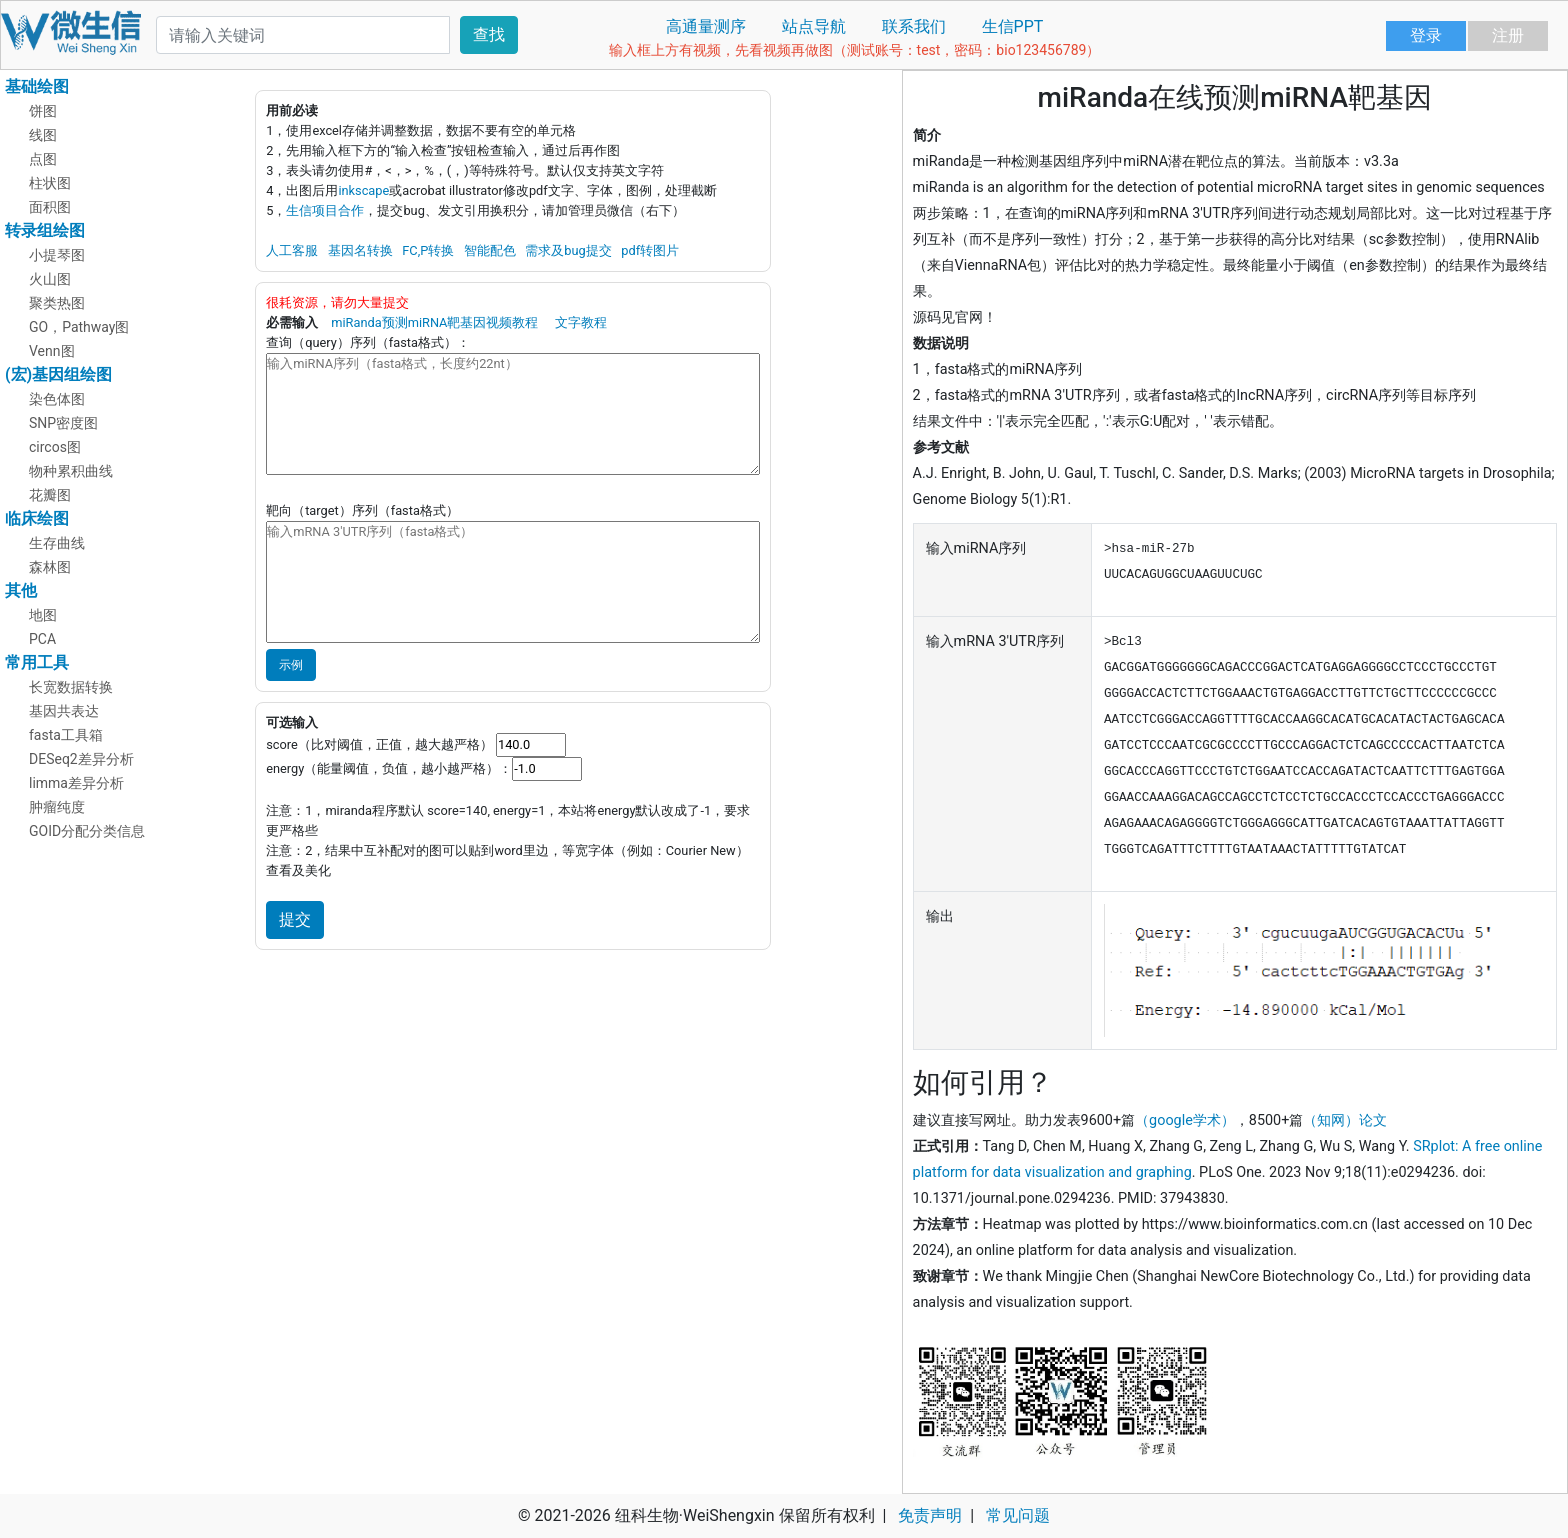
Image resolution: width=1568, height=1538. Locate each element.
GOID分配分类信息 (87, 831)
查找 (489, 34)
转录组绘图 (45, 230)
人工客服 (292, 250)
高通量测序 (706, 26)
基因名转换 (360, 250)
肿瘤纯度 (57, 807)
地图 (43, 615)
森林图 (50, 567)
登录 (1426, 35)
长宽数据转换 (71, 687)
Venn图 (52, 351)
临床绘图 (37, 518)
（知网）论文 (1345, 1120)
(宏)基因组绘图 (58, 374)
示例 (291, 665)
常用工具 (37, 662)
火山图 (50, 279)
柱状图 (50, 183)
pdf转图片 (650, 250)
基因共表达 (64, 711)
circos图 (55, 447)
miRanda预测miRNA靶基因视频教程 (434, 322)
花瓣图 (50, 495)
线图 (43, 135)
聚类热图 (57, 303)
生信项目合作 (325, 210)
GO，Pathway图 (79, 327)
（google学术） (1185, 1120)
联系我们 (914, 26)
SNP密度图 (63, 423)
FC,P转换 (428, 250)
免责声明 (930, 1515)
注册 (1508, 35)
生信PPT (1013, 26)
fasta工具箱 (66, 735)
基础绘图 (37, 86)
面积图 (50, 207)
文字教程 (581, 322)
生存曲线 (57, 543)
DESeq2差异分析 (81, 759)
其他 (21, 590)
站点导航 (814, 26)
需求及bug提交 (568, 250)
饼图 (43, 111)
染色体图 (57, 399)
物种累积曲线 (71, 471)
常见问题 (1018, 1515)
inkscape (363, 190)
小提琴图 (57, 255)
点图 (43, 159)
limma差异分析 (76, 783)
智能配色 (490, 250)
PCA (42, 639)
